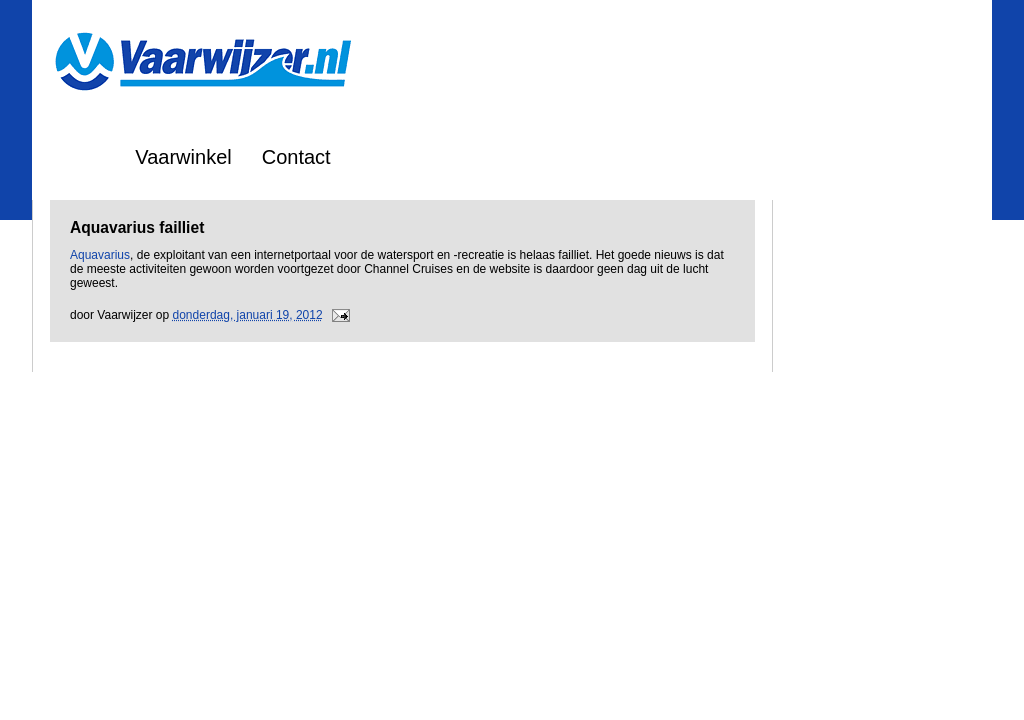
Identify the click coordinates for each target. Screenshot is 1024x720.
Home (78, 157)
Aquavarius (100, 255)
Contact (296, 157)
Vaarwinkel (183, 157)
